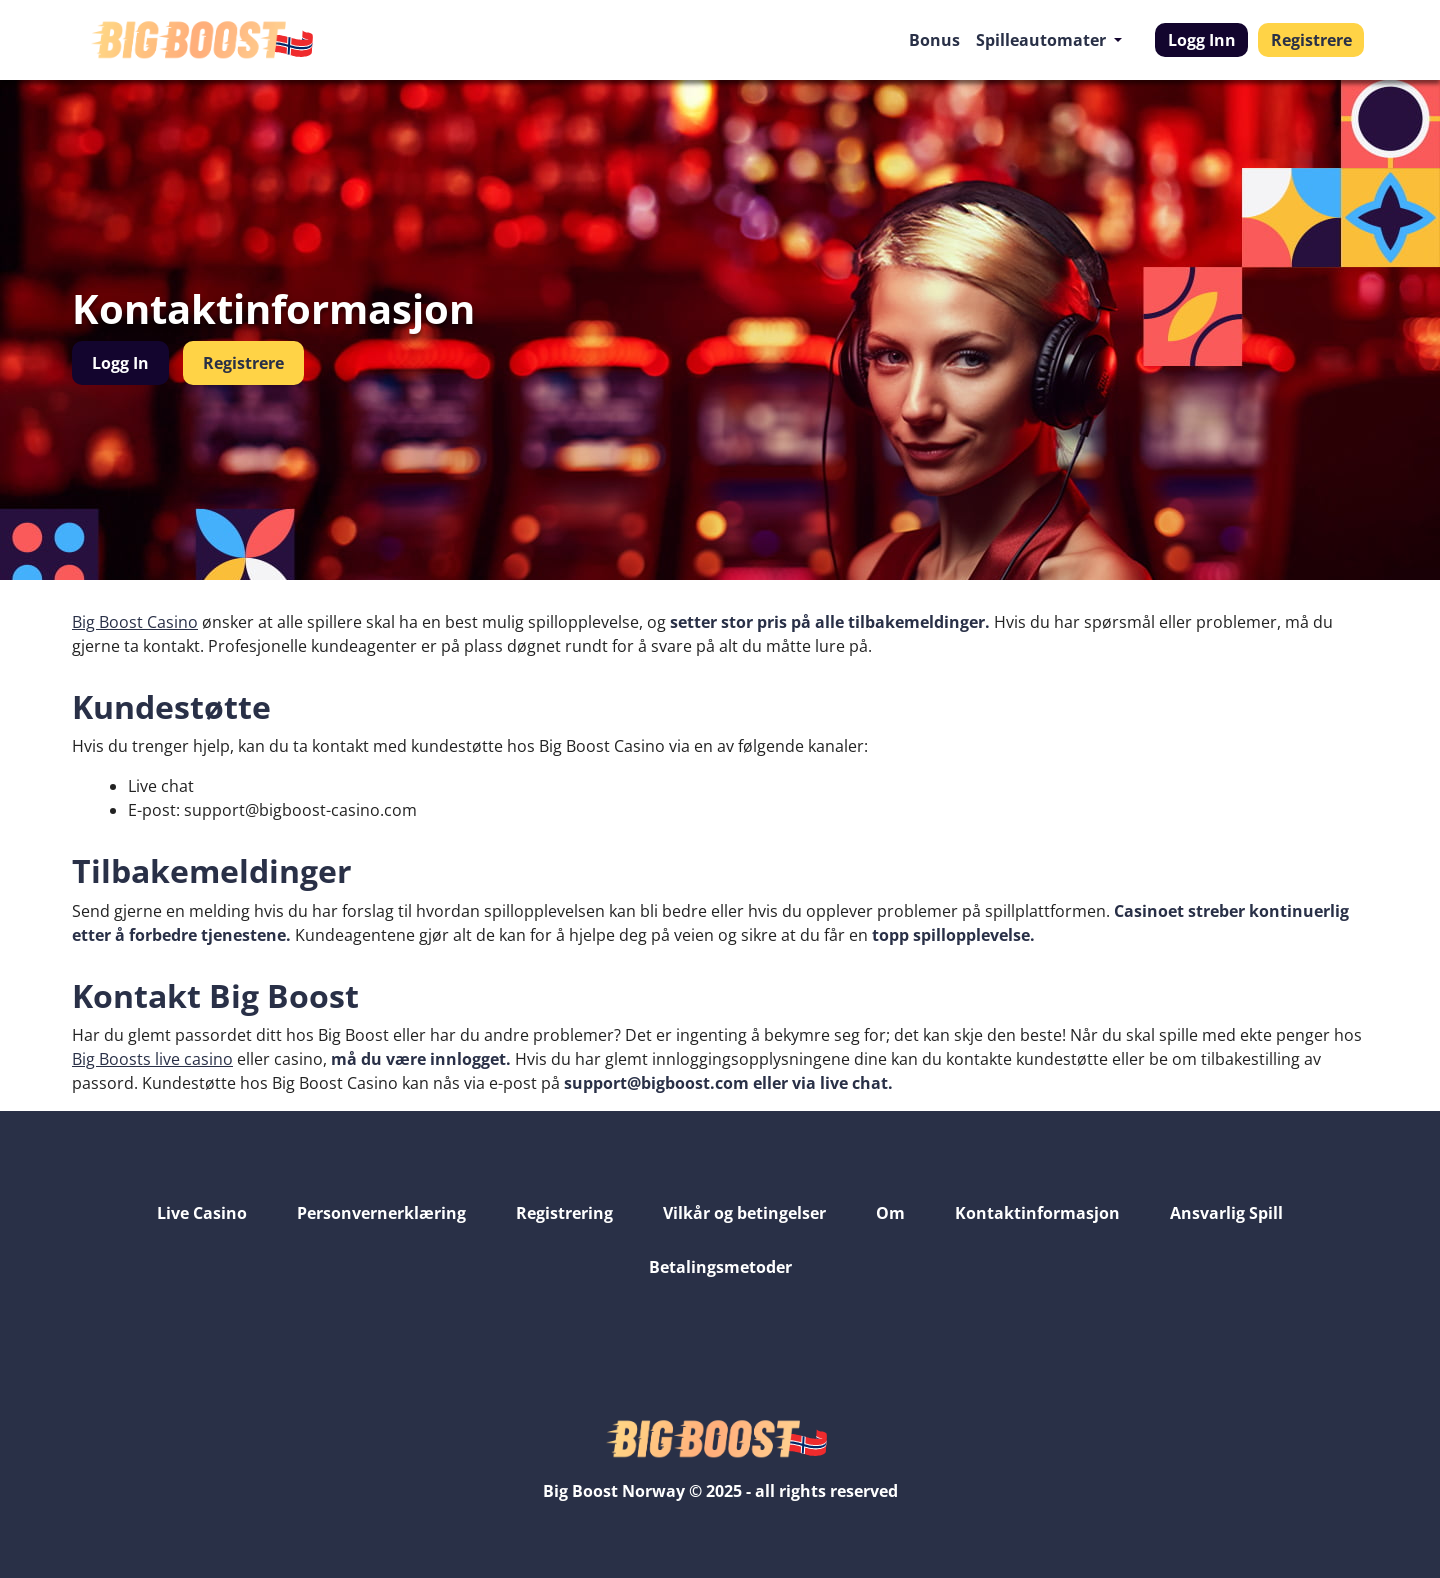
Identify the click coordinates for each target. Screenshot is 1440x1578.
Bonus (934, 40)
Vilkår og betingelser (744, 1213)
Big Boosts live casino (152, 1059)
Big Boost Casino (135, 622)
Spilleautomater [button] (1043, 40)
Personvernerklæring (381, 1213)
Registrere (1311, 40)
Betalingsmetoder (720, 1267)
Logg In (120, 363)
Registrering (564, 1213)
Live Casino (202, 1213)
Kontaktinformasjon (1037, 1213)
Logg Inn (1202, 40)
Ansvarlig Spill (1226, 1213)
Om (890, 1213)
